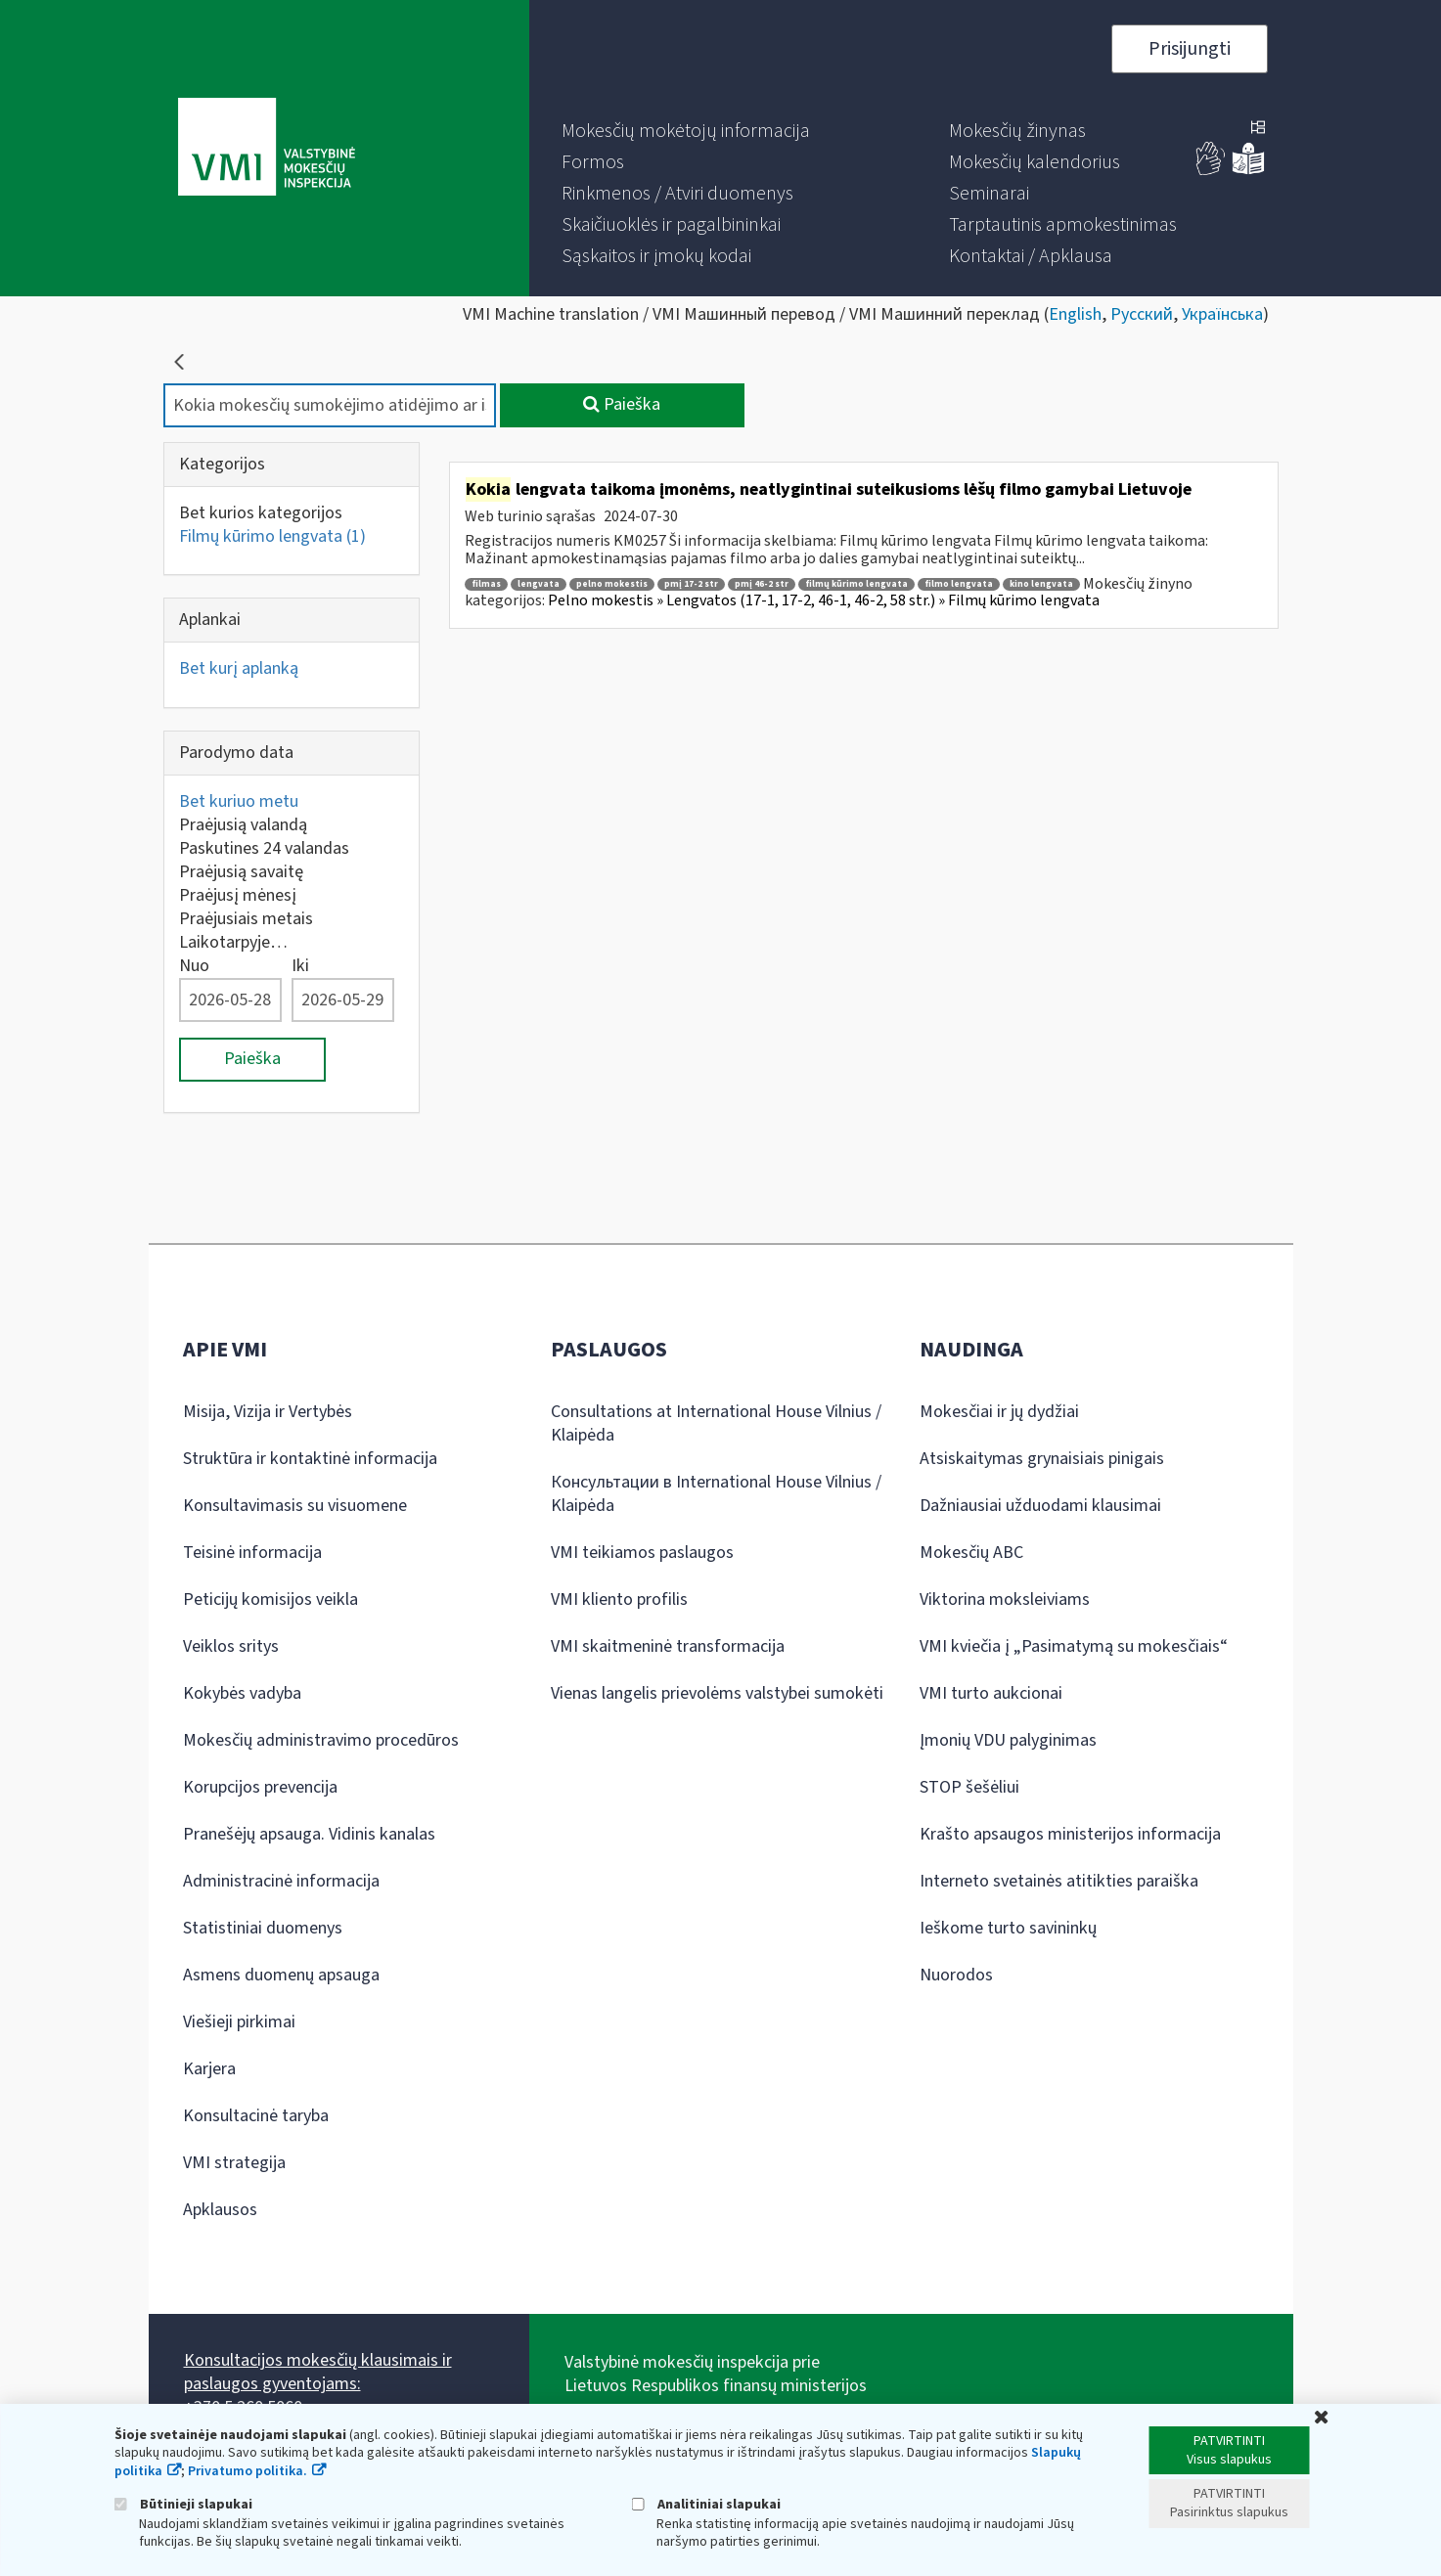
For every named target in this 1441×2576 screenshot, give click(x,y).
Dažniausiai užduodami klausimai (1040, 1505)
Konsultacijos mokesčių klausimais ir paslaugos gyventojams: (318, 2372)
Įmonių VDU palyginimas (1008, 1740)
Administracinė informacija (281, 1881)
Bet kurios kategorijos (260, 513)
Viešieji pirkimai (239, 2022)
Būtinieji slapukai (183, 2504)
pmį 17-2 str (691, 584)
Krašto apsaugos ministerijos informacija (1070, 1834)
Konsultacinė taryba (256, 2116)
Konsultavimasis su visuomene (295, 1505)
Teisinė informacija (252, 1552)
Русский (1141, 314)
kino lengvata (1041, 584)
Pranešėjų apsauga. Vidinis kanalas (309, 1834)
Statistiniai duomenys (262, 1928)
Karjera (209, 2069)
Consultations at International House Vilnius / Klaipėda (716, 1423)
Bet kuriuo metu (238, 801)
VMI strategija (234, 2163)
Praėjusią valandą (243, 825)
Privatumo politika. (247, 2471)
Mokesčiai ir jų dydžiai (999, 1411)
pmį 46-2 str (761, 584)
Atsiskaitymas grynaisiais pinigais (1042, 1458)
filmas (486, 584)
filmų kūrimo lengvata (856, 584)
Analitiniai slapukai (706, 2504)
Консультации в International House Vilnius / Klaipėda (716, 1494)
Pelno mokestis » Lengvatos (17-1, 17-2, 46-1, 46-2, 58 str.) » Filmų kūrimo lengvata (824, 600)
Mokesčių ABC (971, 1552)
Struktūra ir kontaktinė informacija (310, 1458)
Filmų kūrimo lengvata (272, 536)
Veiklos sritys (231, 1646)
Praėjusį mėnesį (237, 895)
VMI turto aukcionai (991, 1693)
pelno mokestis (612, 584)
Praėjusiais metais (246, 919)
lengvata (539, 584)
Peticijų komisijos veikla (270, 1599)
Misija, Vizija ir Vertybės (267, 1411)
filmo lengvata (958, 584)
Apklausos (220, 2210)
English (1075, 314)
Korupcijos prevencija (260, 1787)
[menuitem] (686, 131)
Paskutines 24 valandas (264, 848)
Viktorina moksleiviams (1005, 1599)
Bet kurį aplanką (238, 668)
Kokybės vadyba (242, 1693)
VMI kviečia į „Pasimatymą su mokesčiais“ (1074, 1646)
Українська (1222, 314)
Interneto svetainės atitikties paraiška (1059, 1881)
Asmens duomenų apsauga (281, 1975)
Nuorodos (956, 1975)
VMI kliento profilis (619, 1599)
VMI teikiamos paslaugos (642, 1552)
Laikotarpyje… (233, 942)
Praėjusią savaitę (241, 872)
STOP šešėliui (969, 1787)
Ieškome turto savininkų (1008, 1928)
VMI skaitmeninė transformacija (668, 1646)
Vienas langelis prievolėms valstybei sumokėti (717, 1693)
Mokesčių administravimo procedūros (321, 1740)
